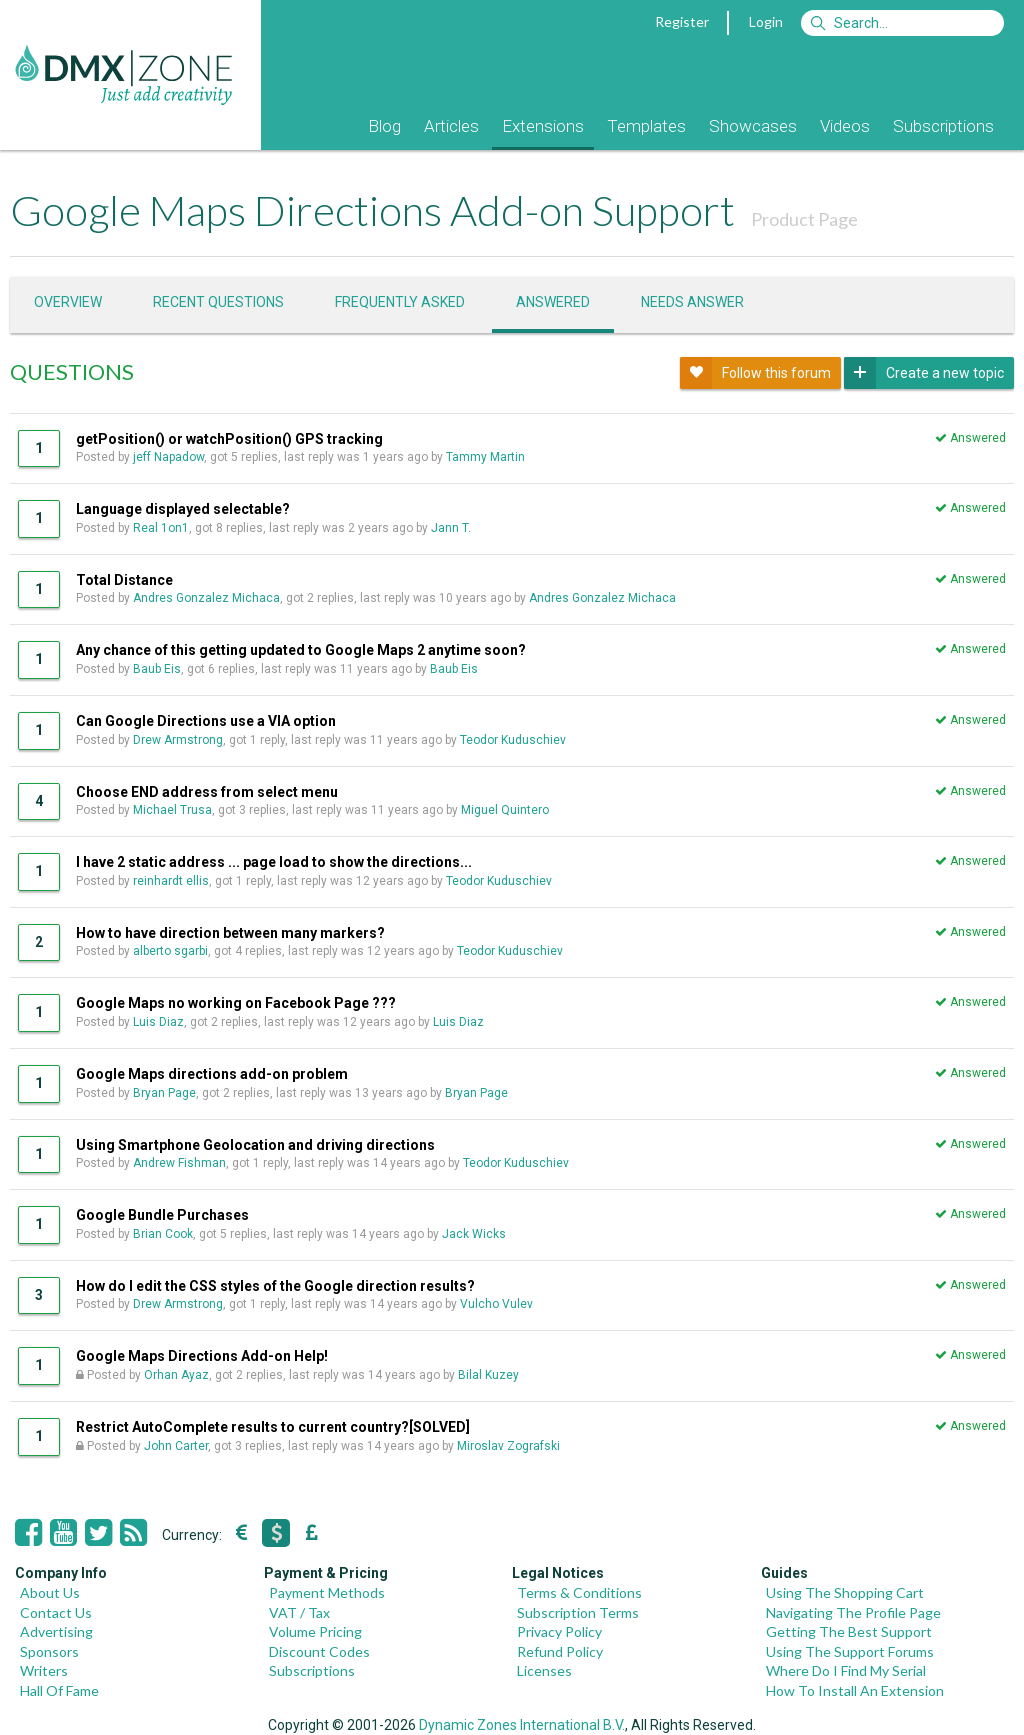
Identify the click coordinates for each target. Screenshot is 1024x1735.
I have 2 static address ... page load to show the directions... (274, 862)
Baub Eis (157, 669)
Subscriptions (943, 126)
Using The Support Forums (850, 1651)
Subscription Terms (578, 1612)
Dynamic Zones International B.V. (522, 1725)
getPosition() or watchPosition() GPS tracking (229, 439)
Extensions (543, 126)
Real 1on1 (161, 528)
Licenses (544, 1670)
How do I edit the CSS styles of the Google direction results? (275, 1286)
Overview (68, 302)
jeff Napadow (168, 457)
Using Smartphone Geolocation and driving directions (255, 1145)
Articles (451, 126)
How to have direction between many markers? (230, 933)
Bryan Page (164, 1093)
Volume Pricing (315, 1631)
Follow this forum (755, 373)
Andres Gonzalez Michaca (206, 598)
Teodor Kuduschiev (513, 740)
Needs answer (692, 302)
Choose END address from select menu (207, 792)
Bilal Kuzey (488, 1375)
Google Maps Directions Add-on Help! (202, 1356)
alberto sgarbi (170, 951)
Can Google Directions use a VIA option (206, 721)
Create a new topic (924, 373)
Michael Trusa (172, 810)
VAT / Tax (299, 1612)
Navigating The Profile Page (853, 1612)
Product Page (804, 219)
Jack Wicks (474, 1234)
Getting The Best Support (849, 1631)
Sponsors (49, 1651)
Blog (384, 126)
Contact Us (56, 1612)
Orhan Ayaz (176, 1375)
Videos (845, 126)
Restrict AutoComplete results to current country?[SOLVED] (273, 1427)
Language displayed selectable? (183, 509)
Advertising (56, 1631)
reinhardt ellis (171, 881)
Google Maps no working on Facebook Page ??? (236, 1003)
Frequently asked (400, 302)
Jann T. (451, 528)
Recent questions (218, 302)
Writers (44, 1670)
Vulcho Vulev (496, 1304)
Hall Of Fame (59, 1690)
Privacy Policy (559, 1631)
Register (682, 21)
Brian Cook (163, 1234)
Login (766, 21)
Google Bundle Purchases (162, 1215)
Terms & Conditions (579, 1592)
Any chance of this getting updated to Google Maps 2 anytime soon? (301, 650)
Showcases (753, 126)
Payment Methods (327, 1592)
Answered (553, 302)
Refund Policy (560, 1651)
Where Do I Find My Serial (846, 1670)
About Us (50, 1592)
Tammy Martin (485, 457)
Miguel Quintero (505, 810)
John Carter (176, 1446)
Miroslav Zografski (508, 1446)
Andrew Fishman (179, 1163)
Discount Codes (319, 1651)
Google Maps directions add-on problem (212, 1074)
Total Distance (124, 580)
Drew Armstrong (178, 740)
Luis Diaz (158, 1022)
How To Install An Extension (855, 1690)
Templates (646, 126)
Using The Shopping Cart (845, 1592)
